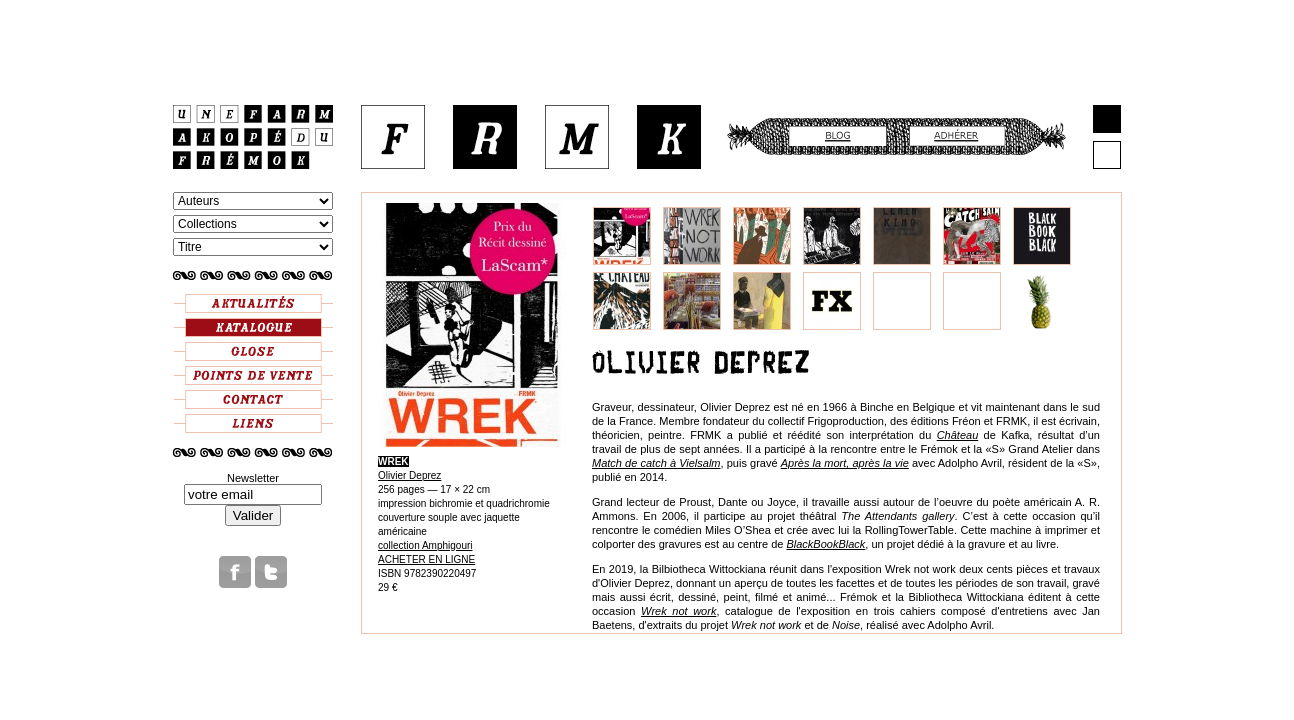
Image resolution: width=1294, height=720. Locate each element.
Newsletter (253, 478)
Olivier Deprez (409, 475)
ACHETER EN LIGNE (426, 559)
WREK (393, 461)
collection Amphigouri (425, 545)
